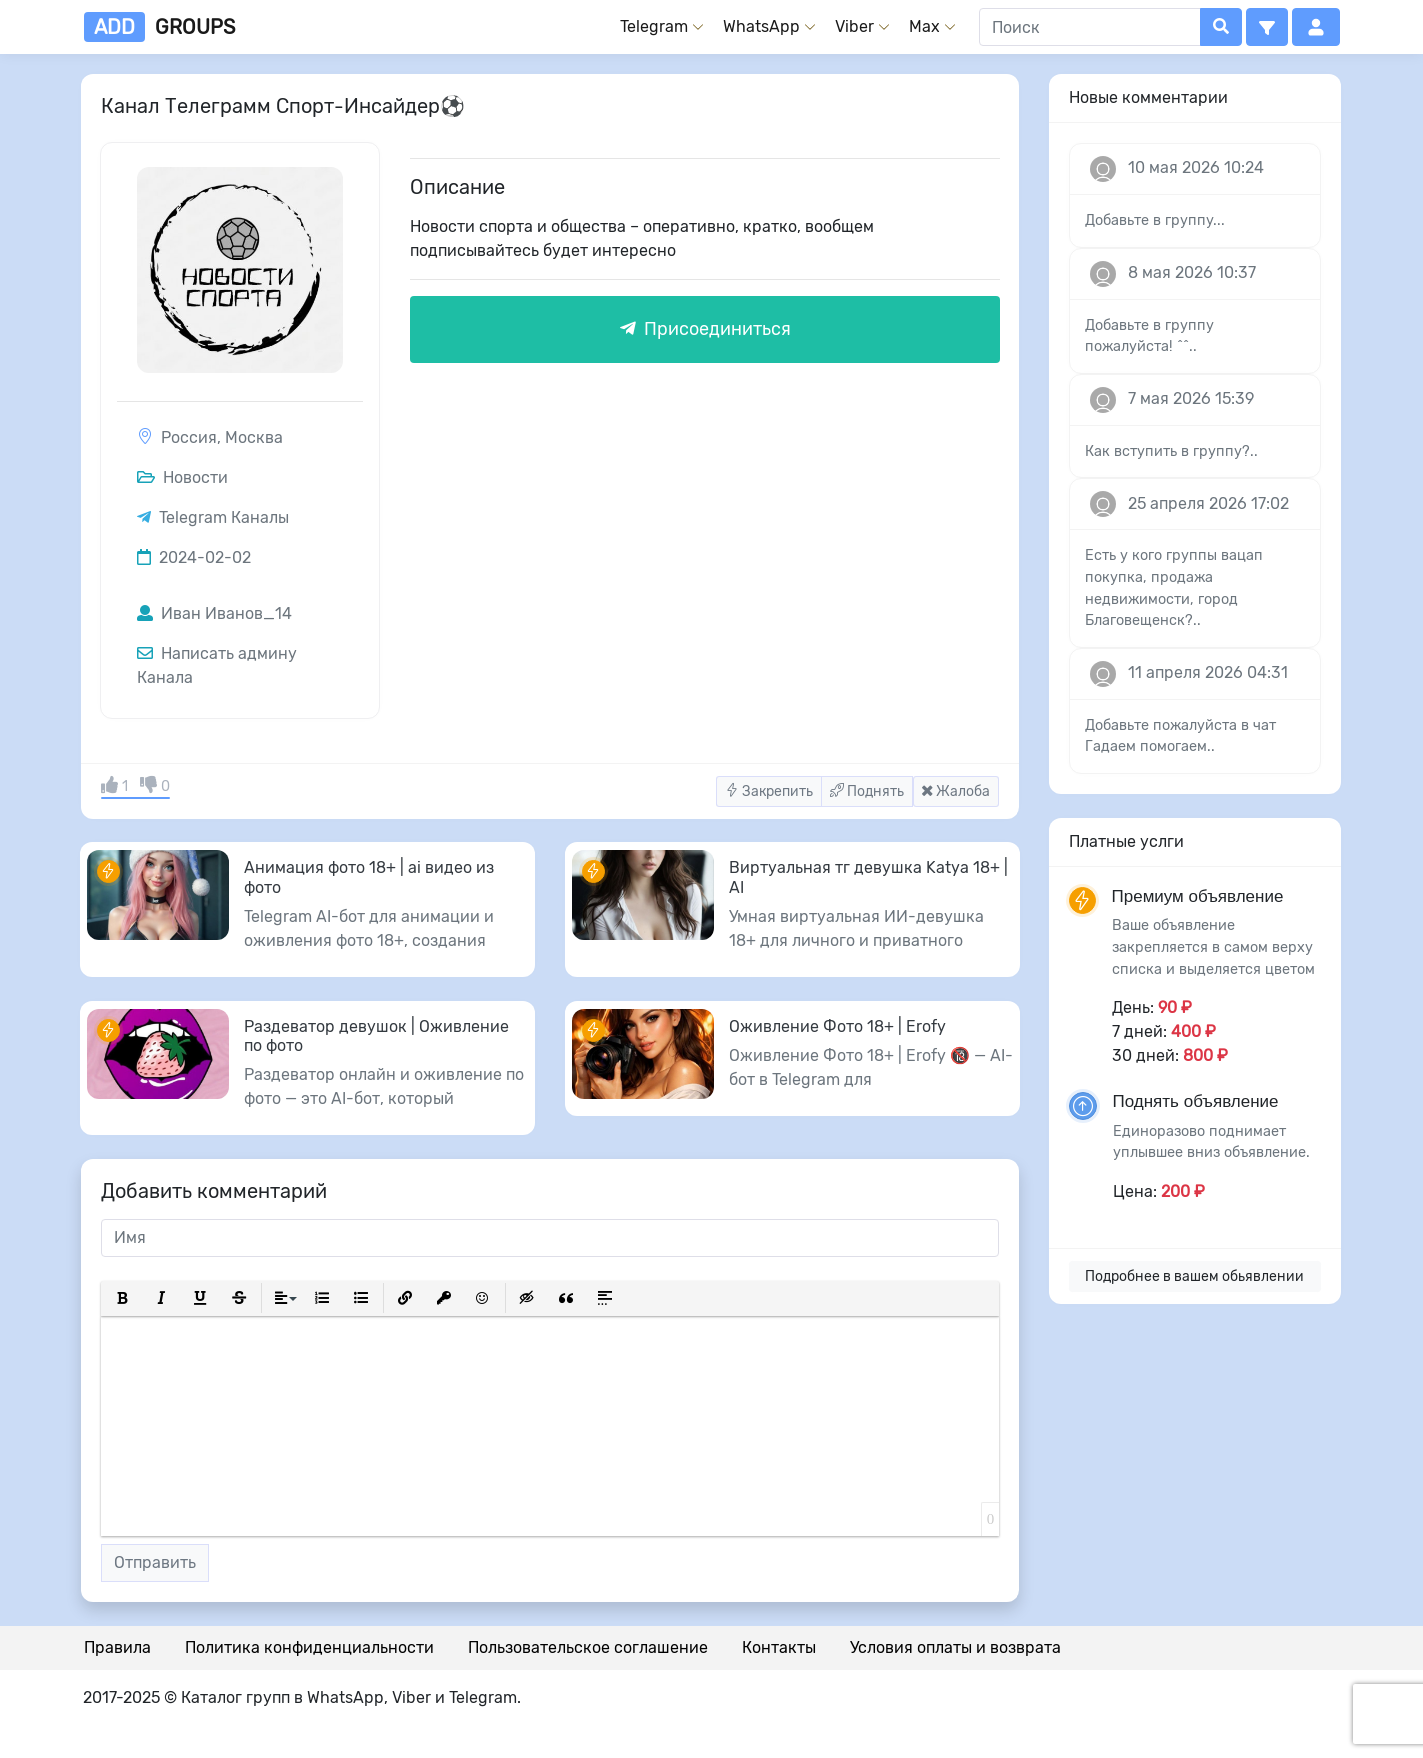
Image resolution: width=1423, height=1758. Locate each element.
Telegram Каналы (224, 517)
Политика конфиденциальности (309, 1647)
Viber (854, 26)
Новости (182, 477)
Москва (254, 437)
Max (924, 26)
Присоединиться (705, 329)
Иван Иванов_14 (214, 613)
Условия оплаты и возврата (955, 1647)
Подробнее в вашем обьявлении (1194, 1276)
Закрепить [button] (769, 791)
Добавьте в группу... (1155, 220)
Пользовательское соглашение (588, 1647)
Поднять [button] (867, 791)
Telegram (654, 26)
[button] (1267, 27)
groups (159, 27)
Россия (189, 437)
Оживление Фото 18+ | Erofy (837, 1026)
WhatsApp (761, 26)
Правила (117, 1647)
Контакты (779, 1647)
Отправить (155, 1562)
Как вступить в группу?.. (1171, 451)
